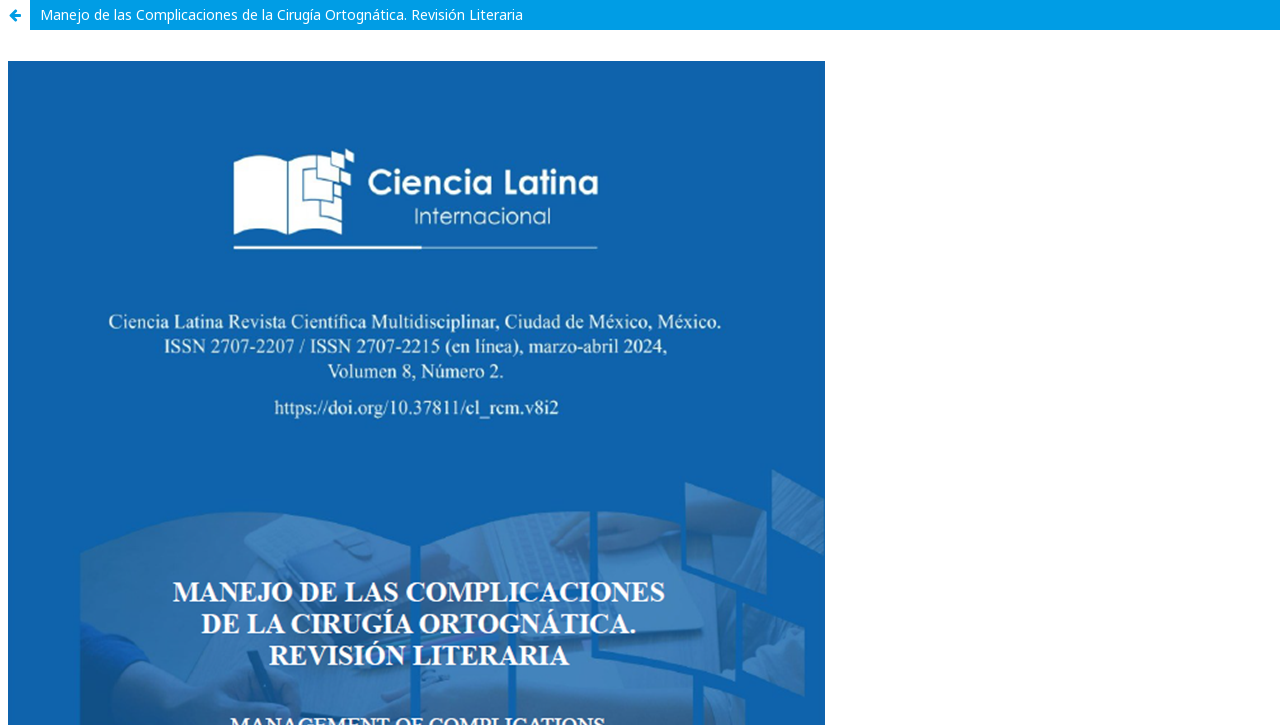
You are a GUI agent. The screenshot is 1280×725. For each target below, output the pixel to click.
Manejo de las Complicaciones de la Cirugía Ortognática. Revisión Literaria (281, 14)
